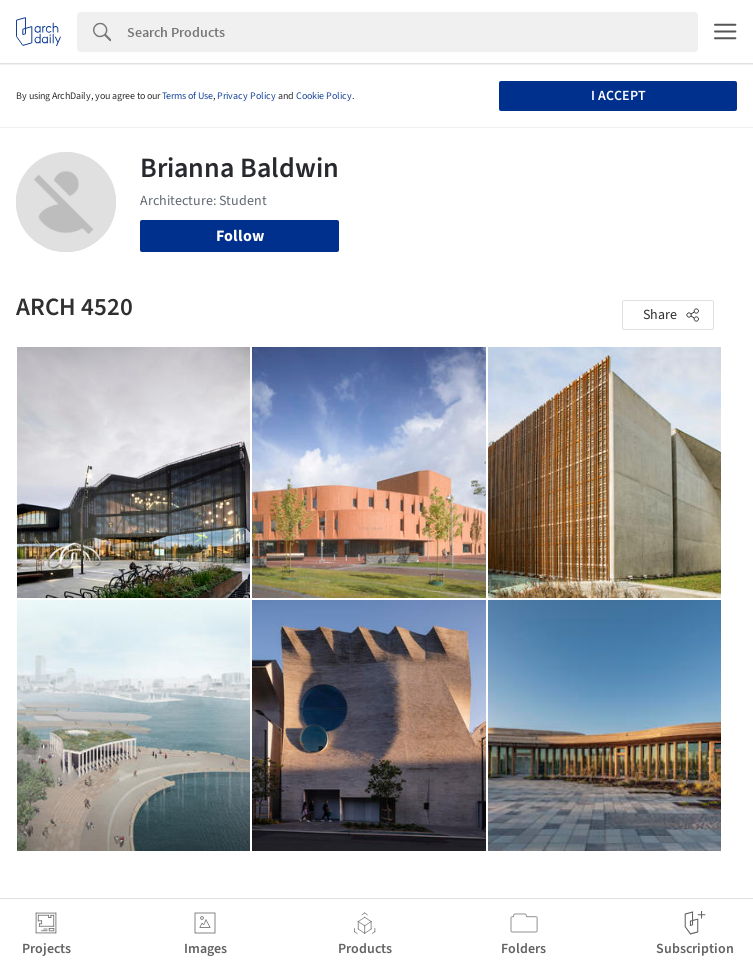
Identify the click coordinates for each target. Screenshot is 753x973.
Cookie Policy (324, 96)
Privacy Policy (246, 96)
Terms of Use (187, 96)
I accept (618, 96)
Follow (240, 236)
